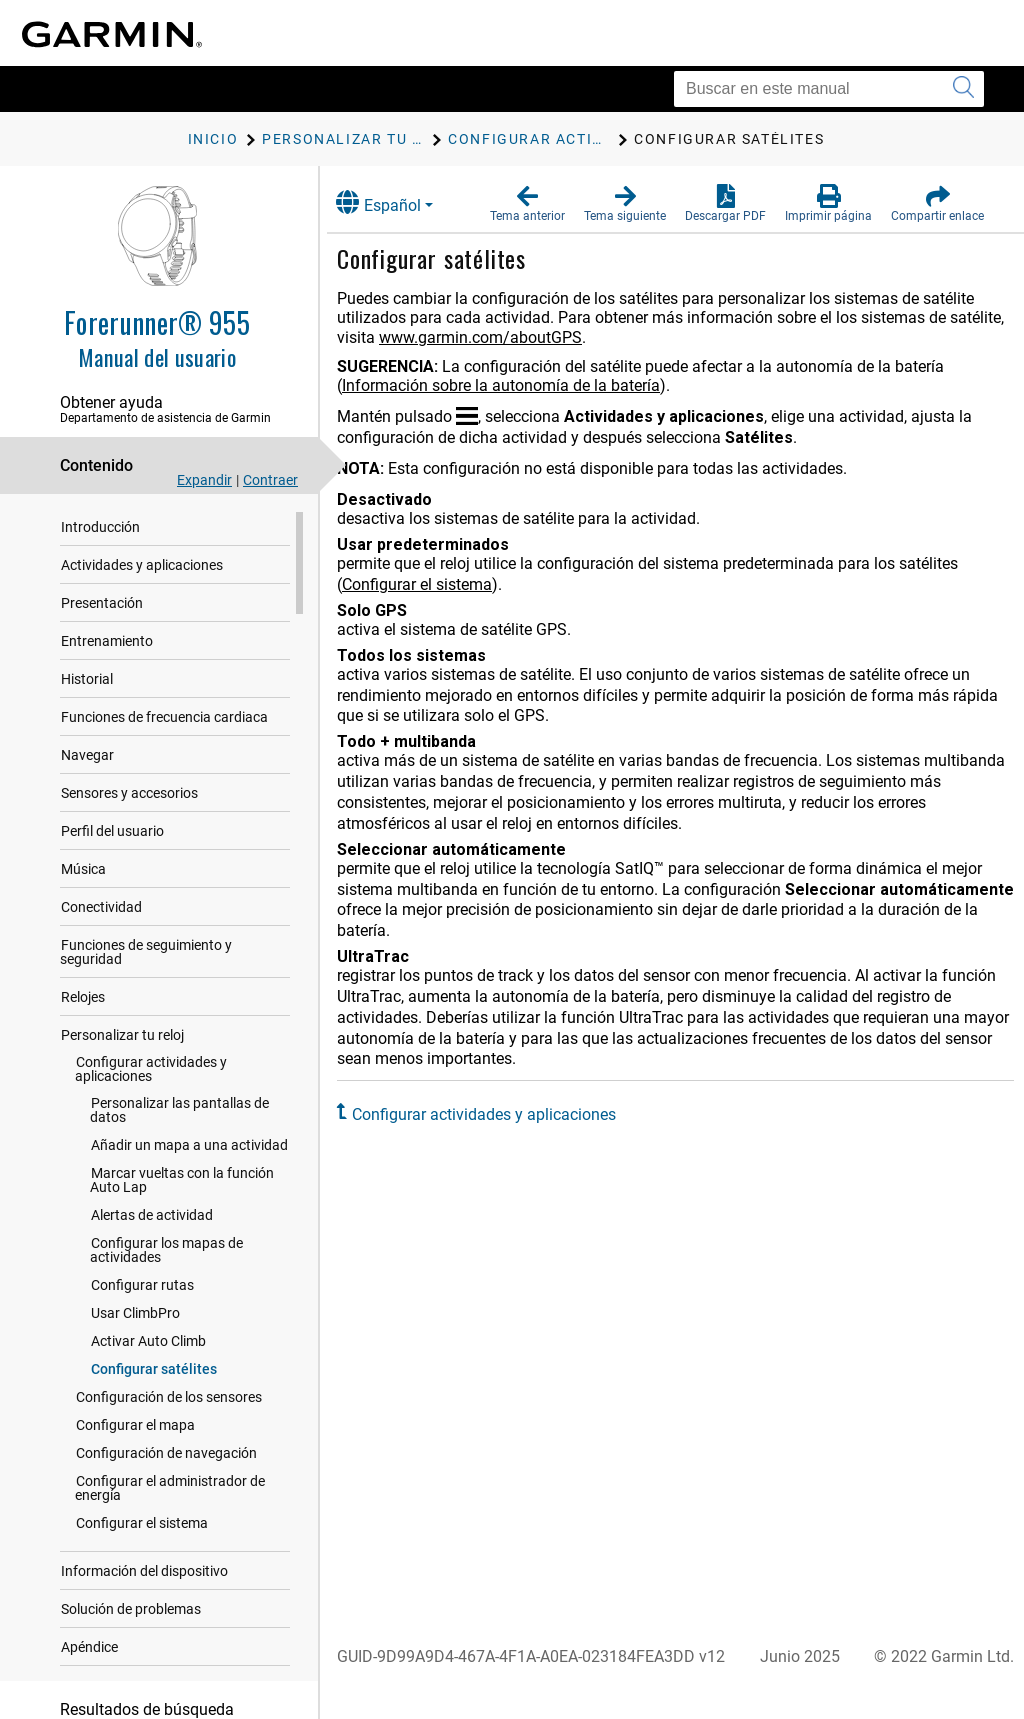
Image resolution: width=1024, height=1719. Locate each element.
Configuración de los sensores (169, 1400)
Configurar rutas (142, 1288)
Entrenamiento (107, 644)
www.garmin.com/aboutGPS (557, 337)
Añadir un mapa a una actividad (189, 1148)
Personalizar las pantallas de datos (179, 1113)
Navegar (87, 758)
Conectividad (101, 910)
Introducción (100, 530)
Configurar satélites (154, 1372)
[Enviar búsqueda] (963, 89)
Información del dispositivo (144, 1574)
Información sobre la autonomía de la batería (520, 385)
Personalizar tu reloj (122, 1038)
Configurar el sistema (142, 1526)
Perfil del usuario (112, 834)
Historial (87, 682)
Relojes (83, 1000)
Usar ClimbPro (135, 1316)
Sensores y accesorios (129, 796)
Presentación (102, 606)
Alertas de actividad (152, 1218)
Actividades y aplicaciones (142, 568)
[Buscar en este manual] (829, 89)
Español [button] (397, 202)
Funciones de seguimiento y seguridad (146, 955)
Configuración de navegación (166, 1456)
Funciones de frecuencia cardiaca (164, 720)
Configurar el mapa (135, 1428)
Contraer (270, 480)
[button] (527, 204)
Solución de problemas (131, 1612)
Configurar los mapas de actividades (166, 1253)
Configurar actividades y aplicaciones (151, 1072)
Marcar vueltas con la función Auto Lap (182, 1183)
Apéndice (89, 1650)
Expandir (204, 480)
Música (83, 872)
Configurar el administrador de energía (170, 1491)
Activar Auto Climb (148, 1344)
